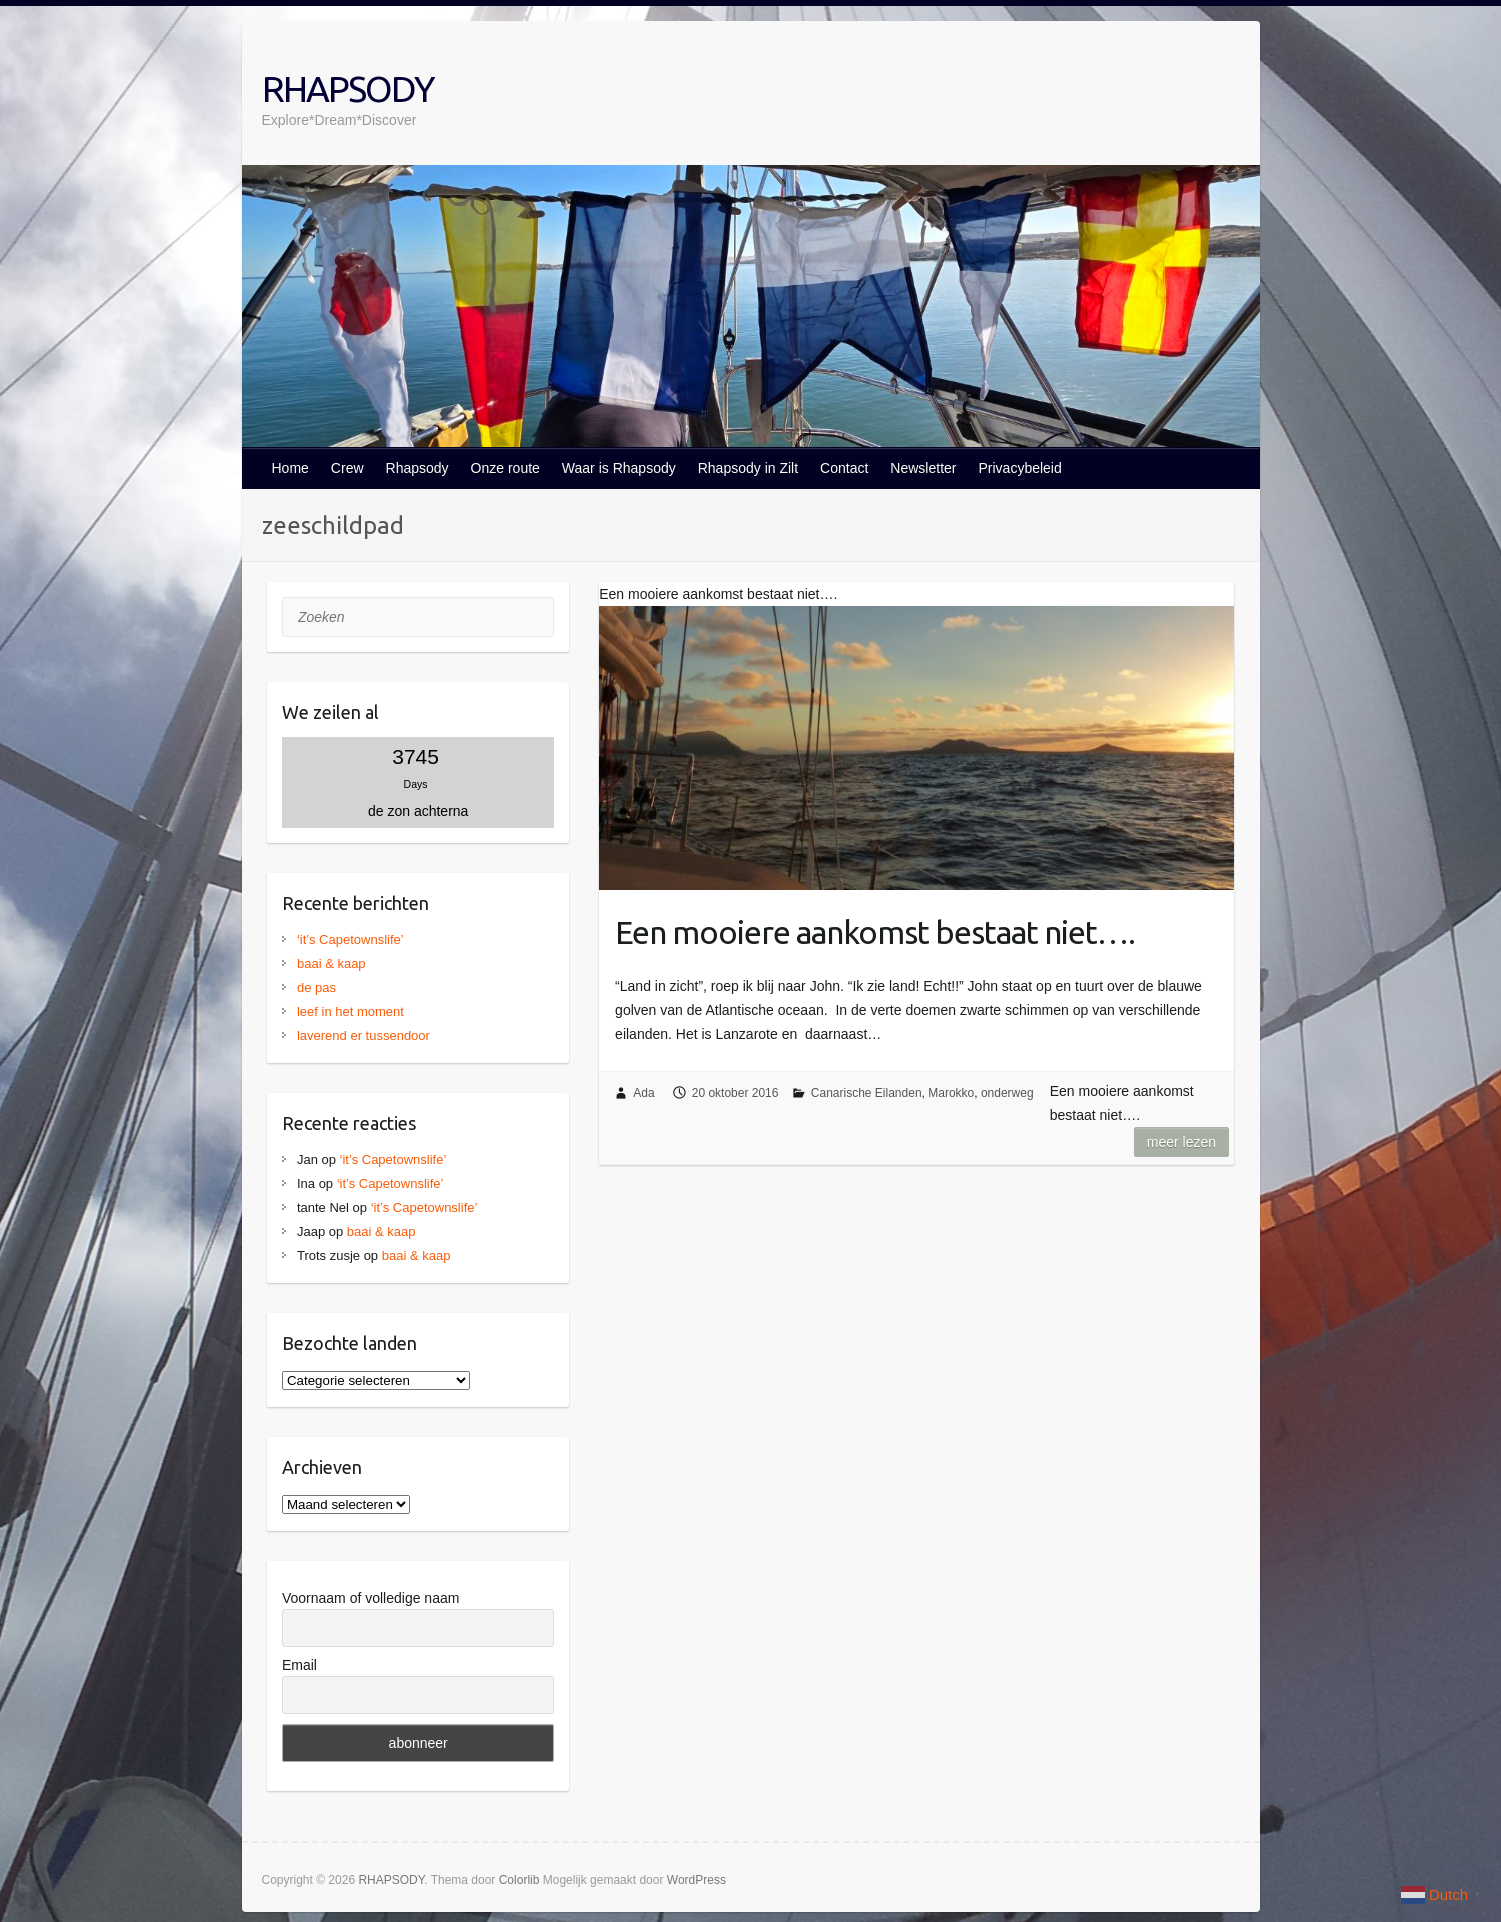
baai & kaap (331, 963)
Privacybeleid (1019, 468)
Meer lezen (1181, 1142)
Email (299, 1665)
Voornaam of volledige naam (370, 1598)
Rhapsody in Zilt (748, 468)
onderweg (1007, 1093)
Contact (844, 468)
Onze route (505, 468)
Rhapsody (417, 468)
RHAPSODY (347, 88)
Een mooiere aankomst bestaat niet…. (875, 932)
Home (290, 468)
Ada (643, 1093)
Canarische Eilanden (866, 1093)
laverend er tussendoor (363, 1035)
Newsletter (923, 468)
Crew (347, 468)
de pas (316, 987)
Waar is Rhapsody (619, 468)
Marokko (951, 1093)
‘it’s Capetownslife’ (350, 939)
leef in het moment (350, 1011)
